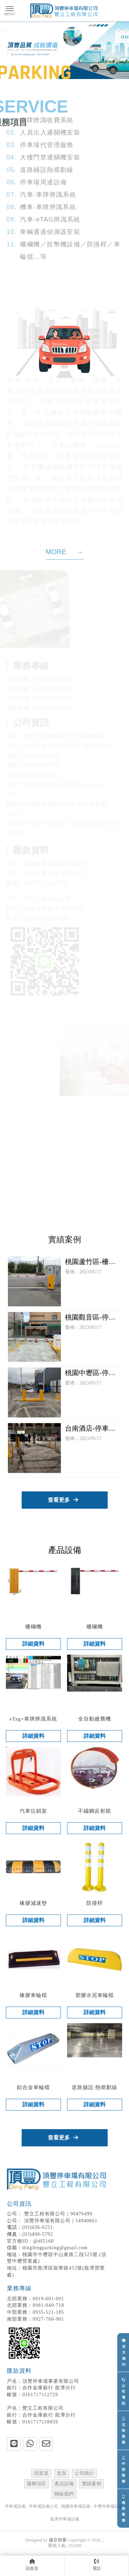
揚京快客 (58, 2540)
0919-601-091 (35, 2298)
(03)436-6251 (37, 2227)
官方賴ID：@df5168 (30, 2241)
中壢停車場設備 (108, 2506)
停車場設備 (15, 2506)
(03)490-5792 (37, 2234)
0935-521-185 (35, 2312)
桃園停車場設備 (75, 2506)
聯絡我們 (64, 2494)
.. (102, 2540)
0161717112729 (32, 2394)
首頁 (61, 2473)
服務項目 (36, 2483)
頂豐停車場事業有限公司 (43, 2381)
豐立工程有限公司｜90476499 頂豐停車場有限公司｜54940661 (57, 2212)
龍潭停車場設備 (64, 2519)
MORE (65, 552)
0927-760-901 (35, 2319)
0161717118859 (32, 2422)
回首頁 (41, 2473)
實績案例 (91, 2483)
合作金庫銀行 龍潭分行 (41, 2387)
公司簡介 (84, 2473)
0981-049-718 (35, 2305)
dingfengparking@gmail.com (55, 2247)
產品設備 (64, 2483)
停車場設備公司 (43, 2506)
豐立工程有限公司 (35, 2408)
